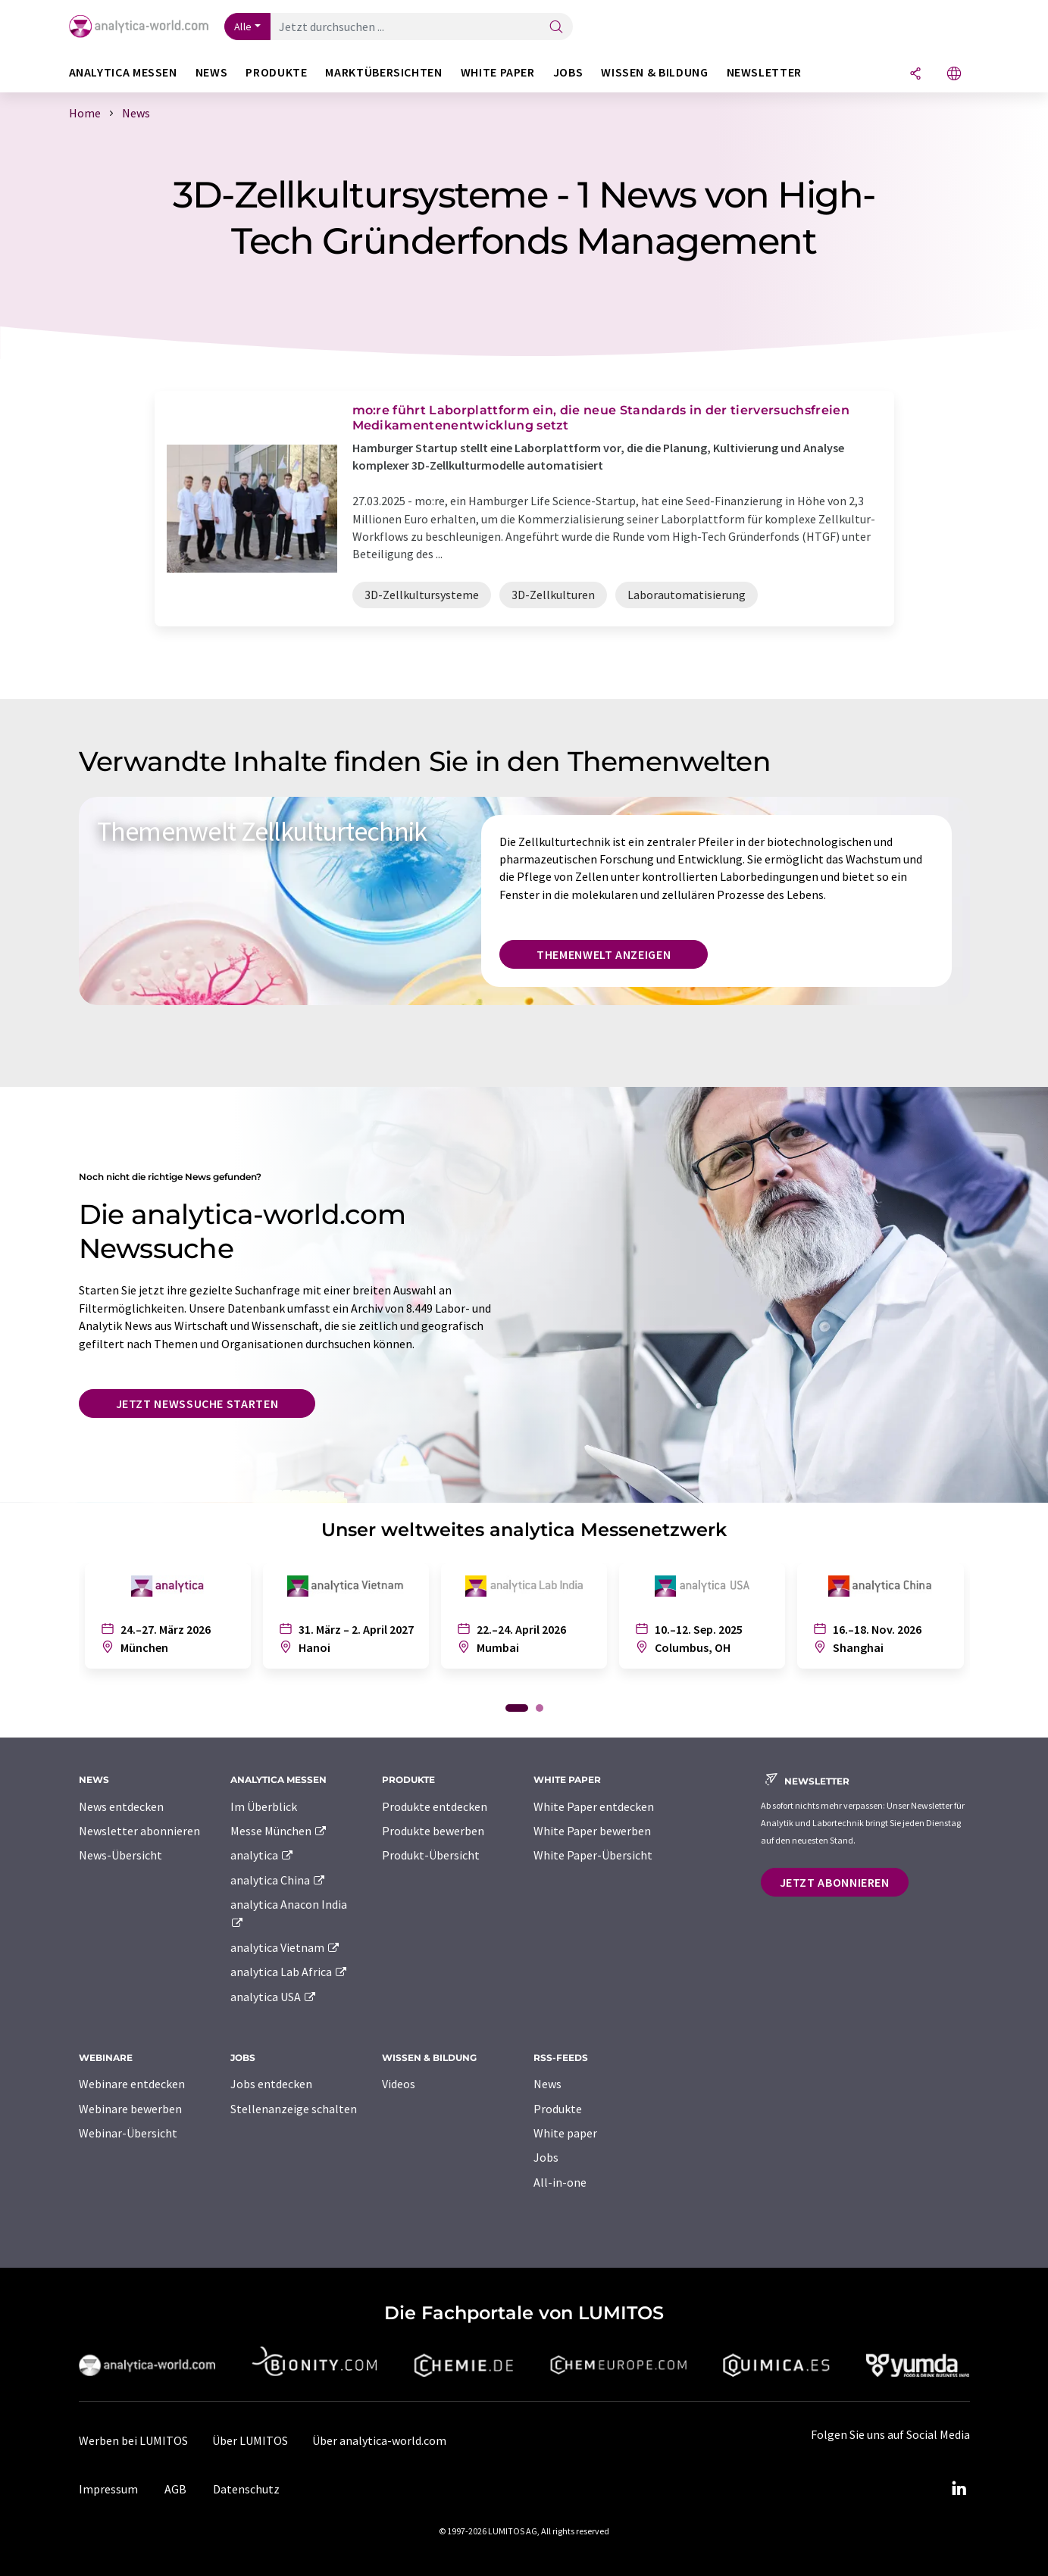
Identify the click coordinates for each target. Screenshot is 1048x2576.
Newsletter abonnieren (139, 1830)
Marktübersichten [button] (383, 72)
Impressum (108, 2488)
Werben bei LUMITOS (133, 2440)
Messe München (279, 1830)
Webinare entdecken (132, 2083)
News (547, 2083)
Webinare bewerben (130, 2108)
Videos (398, 2083)
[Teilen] (915, 74)
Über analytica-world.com (379, 2440)
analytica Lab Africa (289, 1971)
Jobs (545, 2157)
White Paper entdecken (593, 1806)
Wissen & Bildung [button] (654, 72)
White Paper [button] (498, 72)
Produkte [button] (276, 72)
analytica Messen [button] (123, 72)
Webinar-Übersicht (128, 2132)
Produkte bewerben (433, 1830)
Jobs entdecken (271, 2083)
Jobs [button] (568, 72)
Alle (243, 26)
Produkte (557, 2108)
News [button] (212, 72)
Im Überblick (263, 1806)
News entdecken (121, 1806)
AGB (175, 2488)
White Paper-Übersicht (592, 1855)
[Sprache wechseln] (954, 74)
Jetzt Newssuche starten (197, 1403)
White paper (565, 2132)
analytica (262, 1855)
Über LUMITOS (250, 2440)
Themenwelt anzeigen (604, 954)
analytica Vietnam (285, 1947)
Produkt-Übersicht (431, 1855)
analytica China (278, 1880)
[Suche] (556, 27)
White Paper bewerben (592, 1830)
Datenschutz (246, 2488)
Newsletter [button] (764, 72)
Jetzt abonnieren (835, 1882)
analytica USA (274, 1996)
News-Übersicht (120, 1855)
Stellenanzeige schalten (293, 2108)
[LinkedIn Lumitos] (959, 2488)
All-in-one (560, 2182)
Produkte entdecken (434, 1806)
